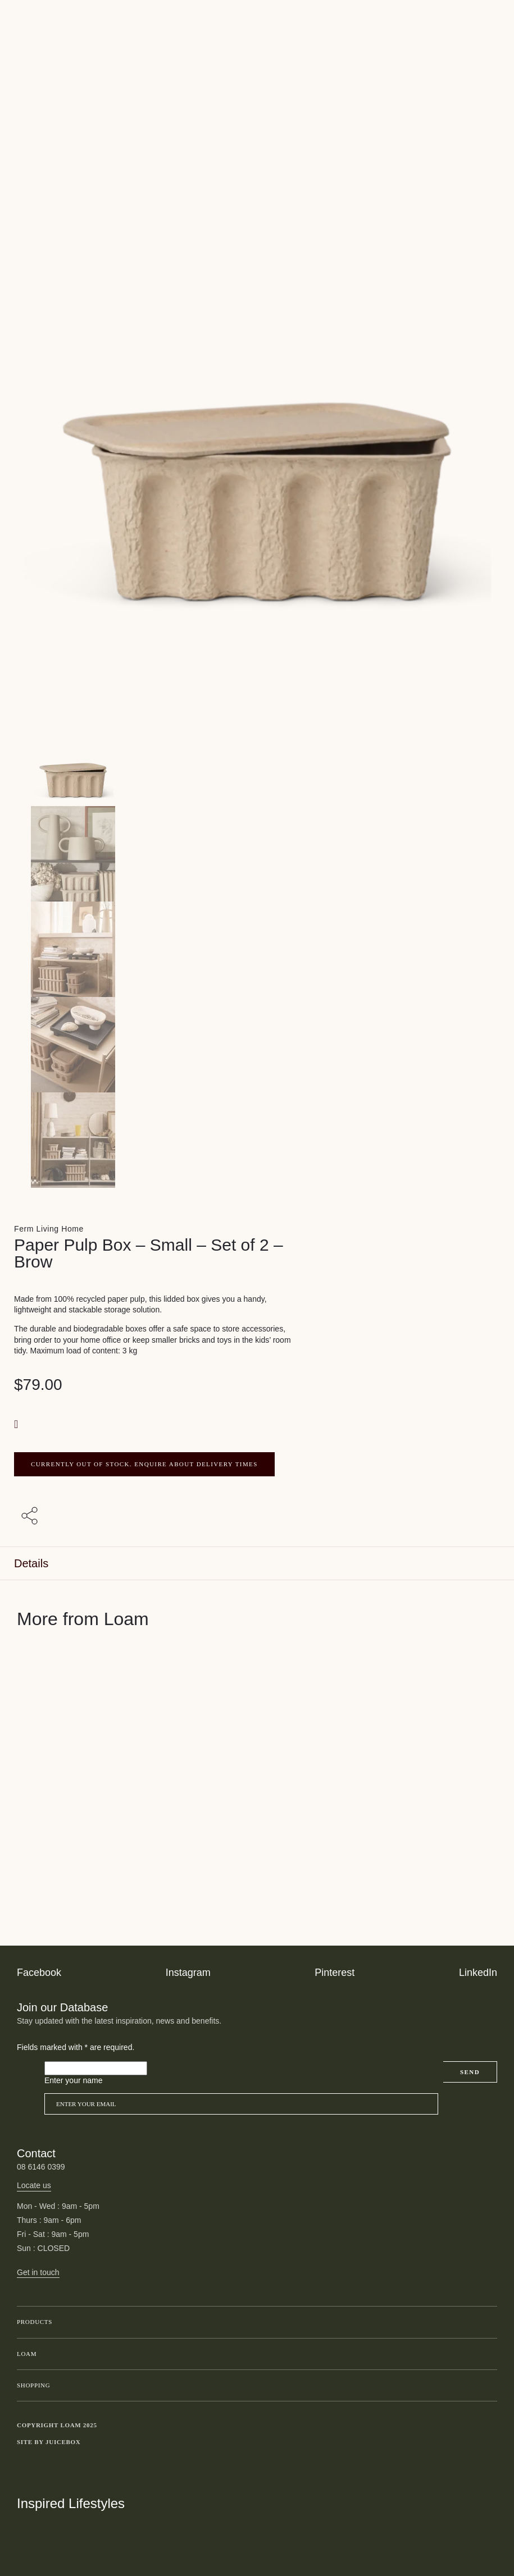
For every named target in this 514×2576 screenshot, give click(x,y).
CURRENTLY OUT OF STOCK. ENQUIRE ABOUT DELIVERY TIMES (144, 1464)
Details (31, 1563)
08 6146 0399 (41, 2166)
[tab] (257, 1563)
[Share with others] (31, 1516)
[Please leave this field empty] (95, 2068)
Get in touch (38, 2272)
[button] (17, 1424)
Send (470, 2072)
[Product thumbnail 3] (257, 1044)
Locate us (34, 2185)
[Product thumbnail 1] (257, 854)
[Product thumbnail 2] (257, 949)
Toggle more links (488, 2442)
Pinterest (334, 1972)
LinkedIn (478, 1972)
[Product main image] (257, 758)
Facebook (39, 1972)
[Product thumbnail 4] (257, 1140)
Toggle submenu (486, 2322)
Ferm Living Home (49, 1228)
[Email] (241, 2104)
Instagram (188, 1972)
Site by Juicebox (49, 2441)
